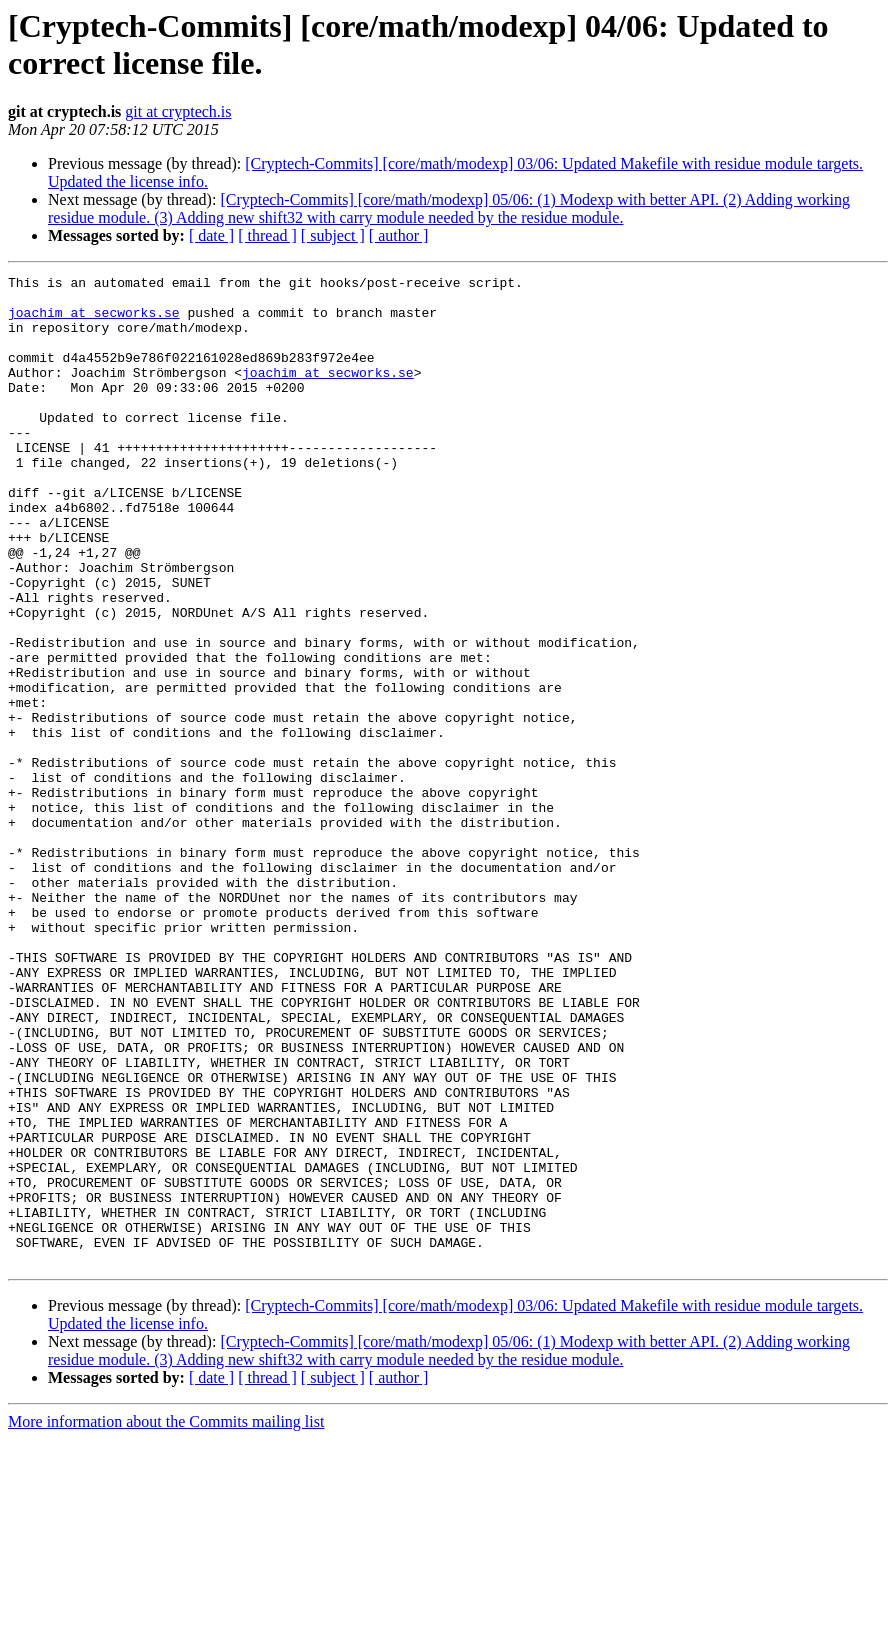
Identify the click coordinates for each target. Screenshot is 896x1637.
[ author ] (399, 235)
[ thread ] (267, 235)
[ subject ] (333, 235)
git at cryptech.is (178, 111)
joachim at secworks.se (94, 321)
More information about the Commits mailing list (166, 1619)
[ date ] (211, 235)
